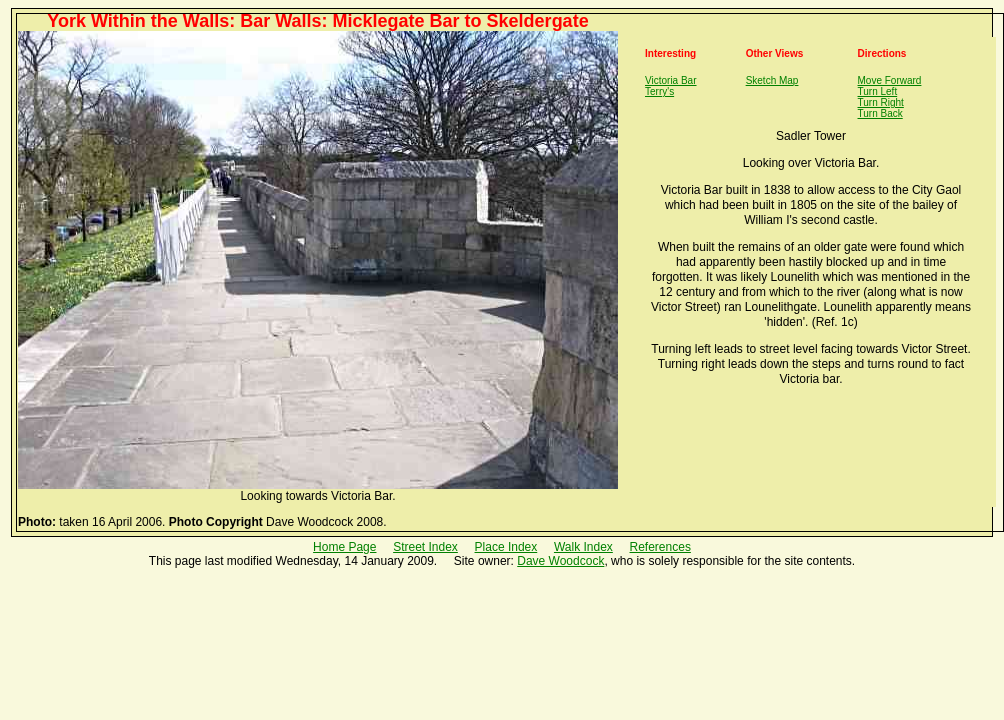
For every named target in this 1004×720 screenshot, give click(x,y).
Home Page (344, 547)
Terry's (659, 91)
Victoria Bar (671, 80)
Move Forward (890, 80)
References (660, 547)
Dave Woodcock (560, 561)
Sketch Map (772, 80)
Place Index (506, 547)
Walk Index (583, 547)
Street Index (425, 547)
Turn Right (881, 102)
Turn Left (878, 91)
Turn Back (880, 113)
